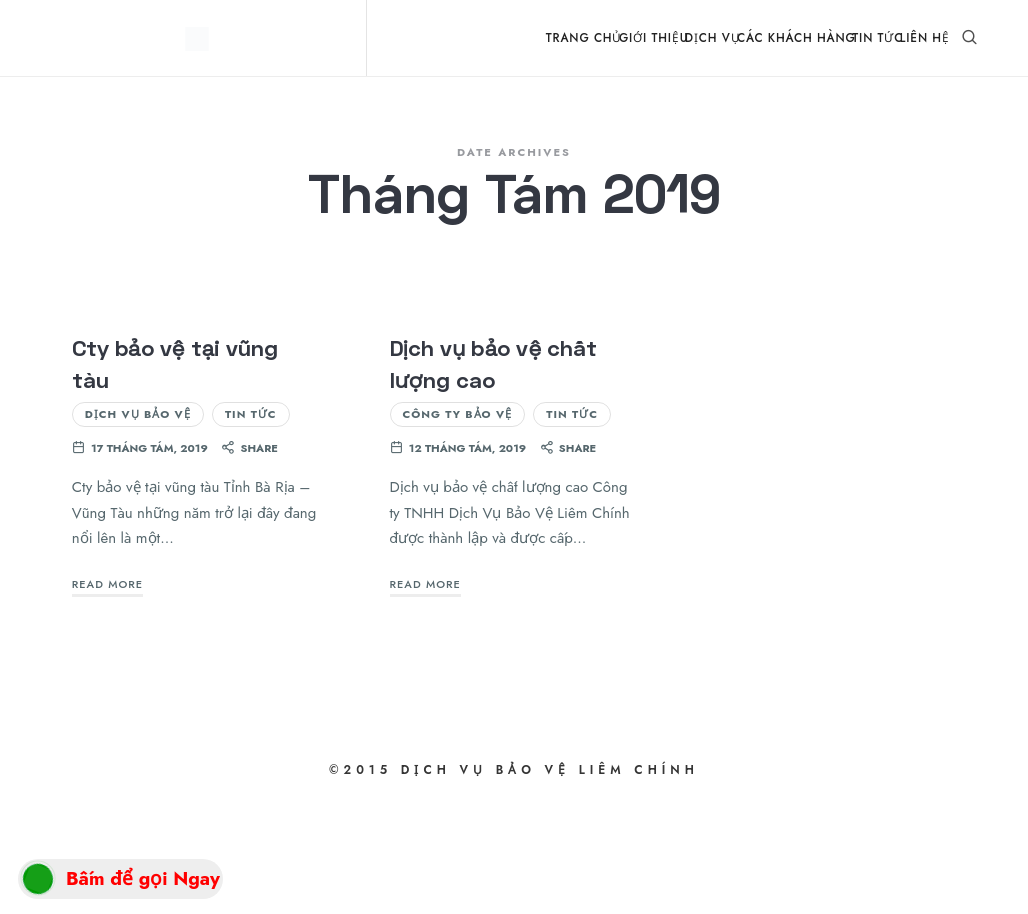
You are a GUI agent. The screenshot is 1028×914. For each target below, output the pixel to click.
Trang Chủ (584, 37)
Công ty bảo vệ (458, 525)
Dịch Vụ (713, 37)
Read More (107, 695)
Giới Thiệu (653, 37)
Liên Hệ (925, 37)
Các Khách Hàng (796, 37)
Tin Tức (877, 37)
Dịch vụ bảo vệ (138, 525)
